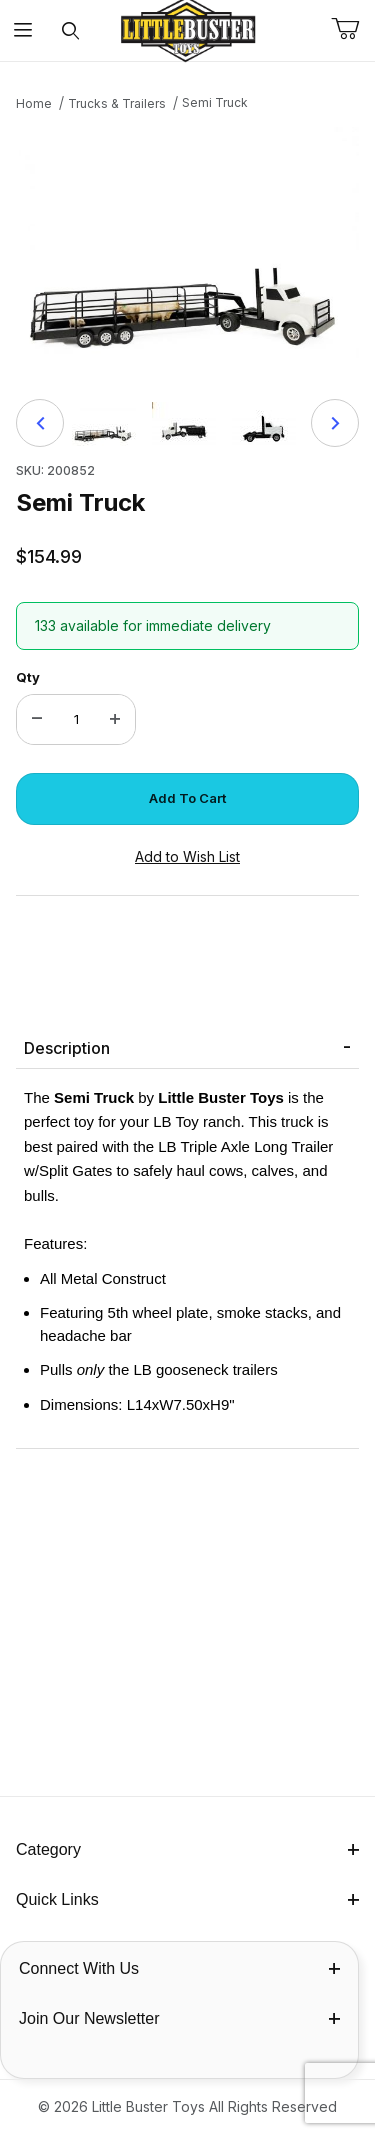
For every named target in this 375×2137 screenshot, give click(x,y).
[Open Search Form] (70, 30)
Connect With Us (179, 1968)
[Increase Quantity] (115, 720)
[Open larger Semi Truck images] (187, 249)
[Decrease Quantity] (37, 720)
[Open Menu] (23, 30)
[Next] (335, 423)
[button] (104, 423)
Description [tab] (67, 1048)
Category (187, 1849)
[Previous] (40, 423)
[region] (187, 423)
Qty (28, 677)
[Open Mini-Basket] (353, 29)
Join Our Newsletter (179, 2018)
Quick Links (187, 1899)
